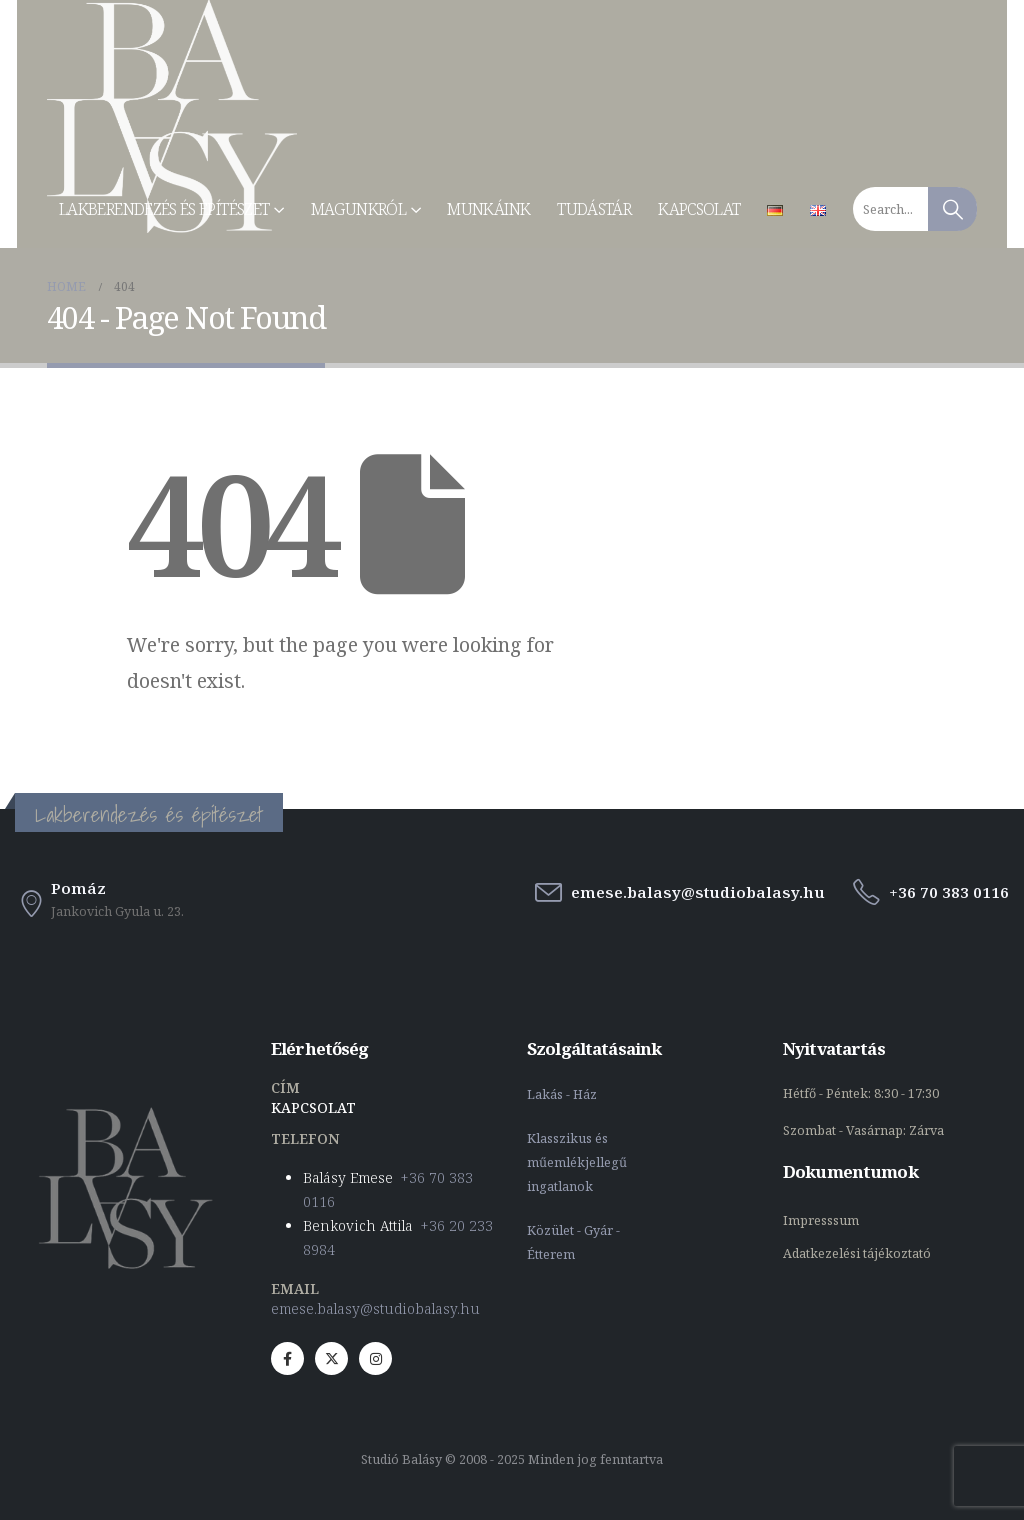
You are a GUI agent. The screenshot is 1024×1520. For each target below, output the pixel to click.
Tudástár (594, 209)
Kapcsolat (699, 209)
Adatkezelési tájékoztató (857, 1253)
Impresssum (822, 1220)
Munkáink (488, 209)
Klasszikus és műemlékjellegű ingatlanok (577, 1162)
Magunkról (358, 209)
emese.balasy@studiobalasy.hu (375, 1308)
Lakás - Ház (563, 1094)
